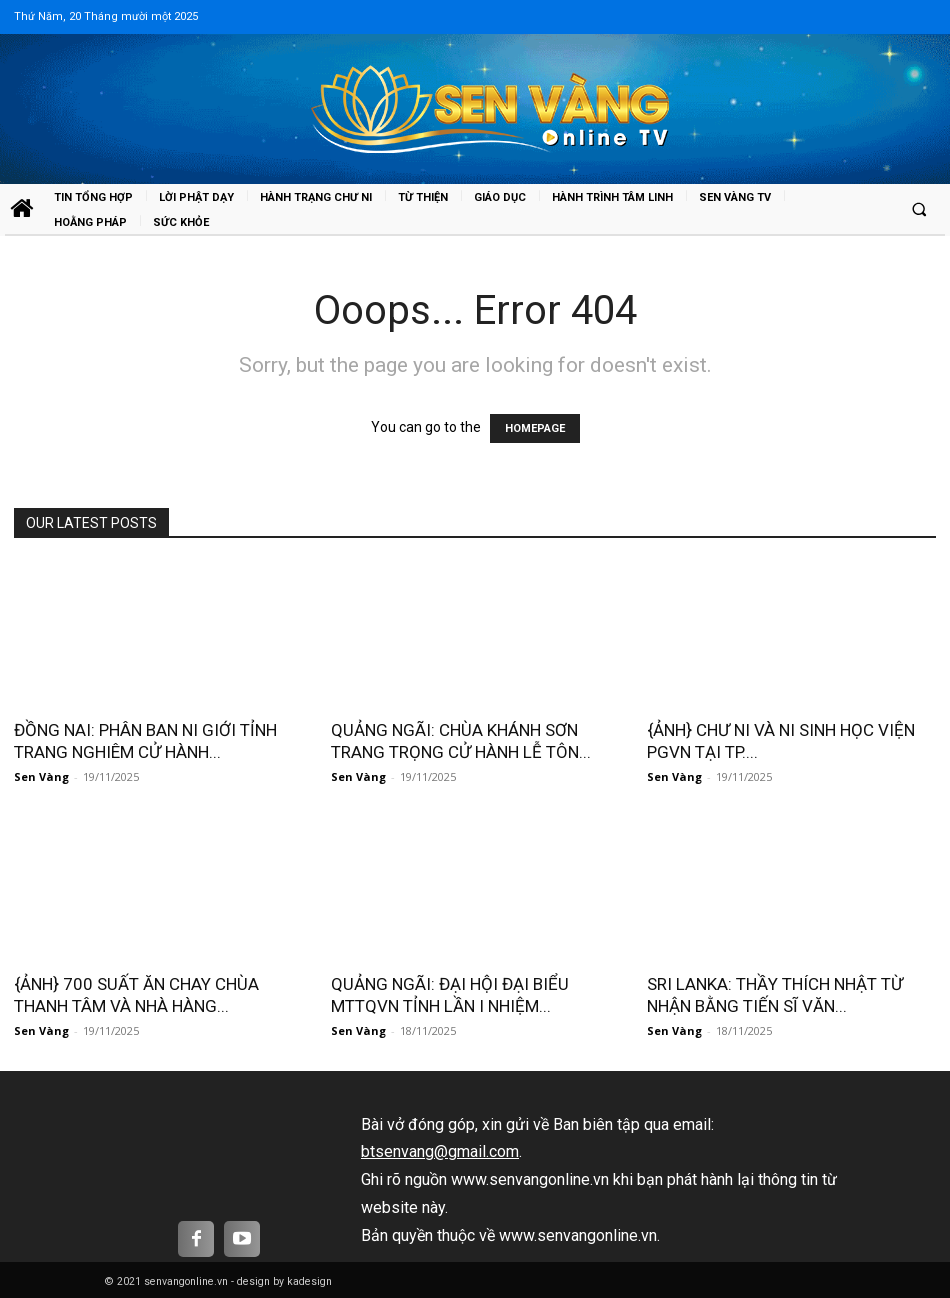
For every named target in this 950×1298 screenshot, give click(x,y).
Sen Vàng (41, 776)
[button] (919, 210)
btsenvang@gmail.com (440, 1151)
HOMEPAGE (535, 428)
